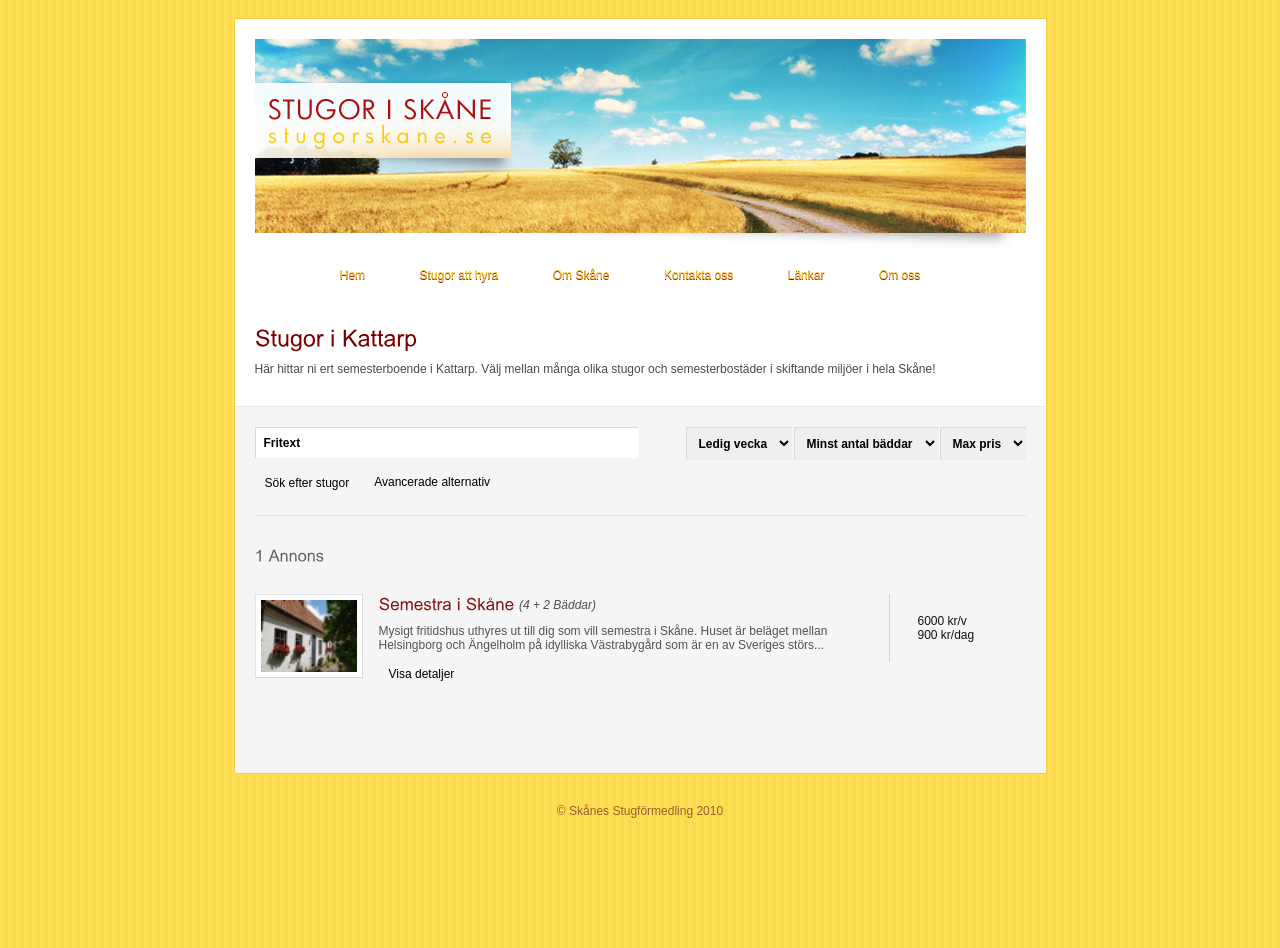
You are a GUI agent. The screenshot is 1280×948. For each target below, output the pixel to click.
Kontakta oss (698, 275)
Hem (352, 275)
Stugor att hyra (459, 275)
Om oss (899, 275)
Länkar (806, 275)
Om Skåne (581, 275)
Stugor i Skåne (392, 120)
